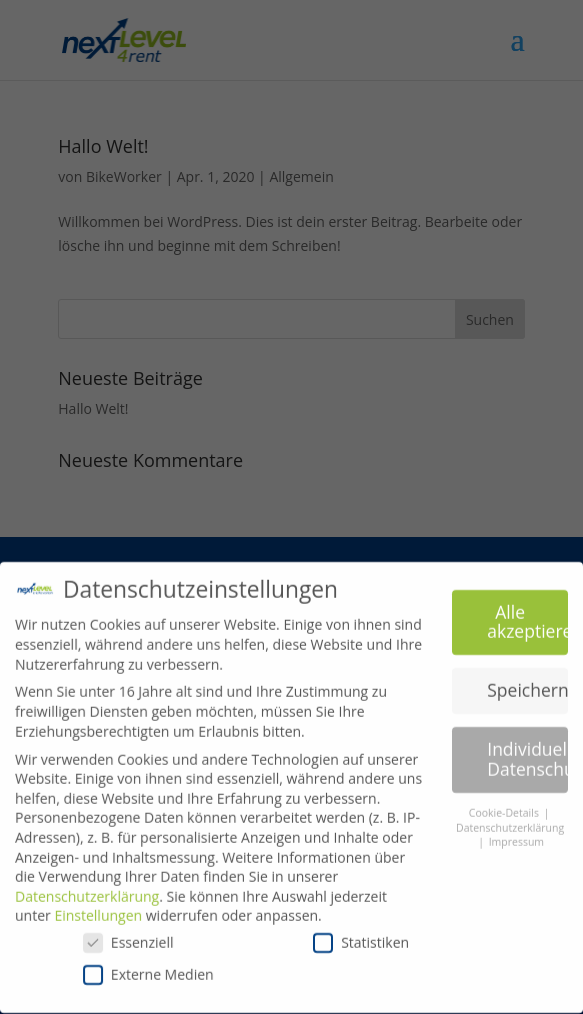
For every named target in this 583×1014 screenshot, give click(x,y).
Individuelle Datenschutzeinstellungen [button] (527, 751)
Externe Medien (148, 965)
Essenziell (128, 934)
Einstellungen (98, 907)
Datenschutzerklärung (87, 888)
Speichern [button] (527, 682)
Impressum (516, 834)
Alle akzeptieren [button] (527, 614)
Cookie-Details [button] (505, 805)
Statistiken (361, 934)
